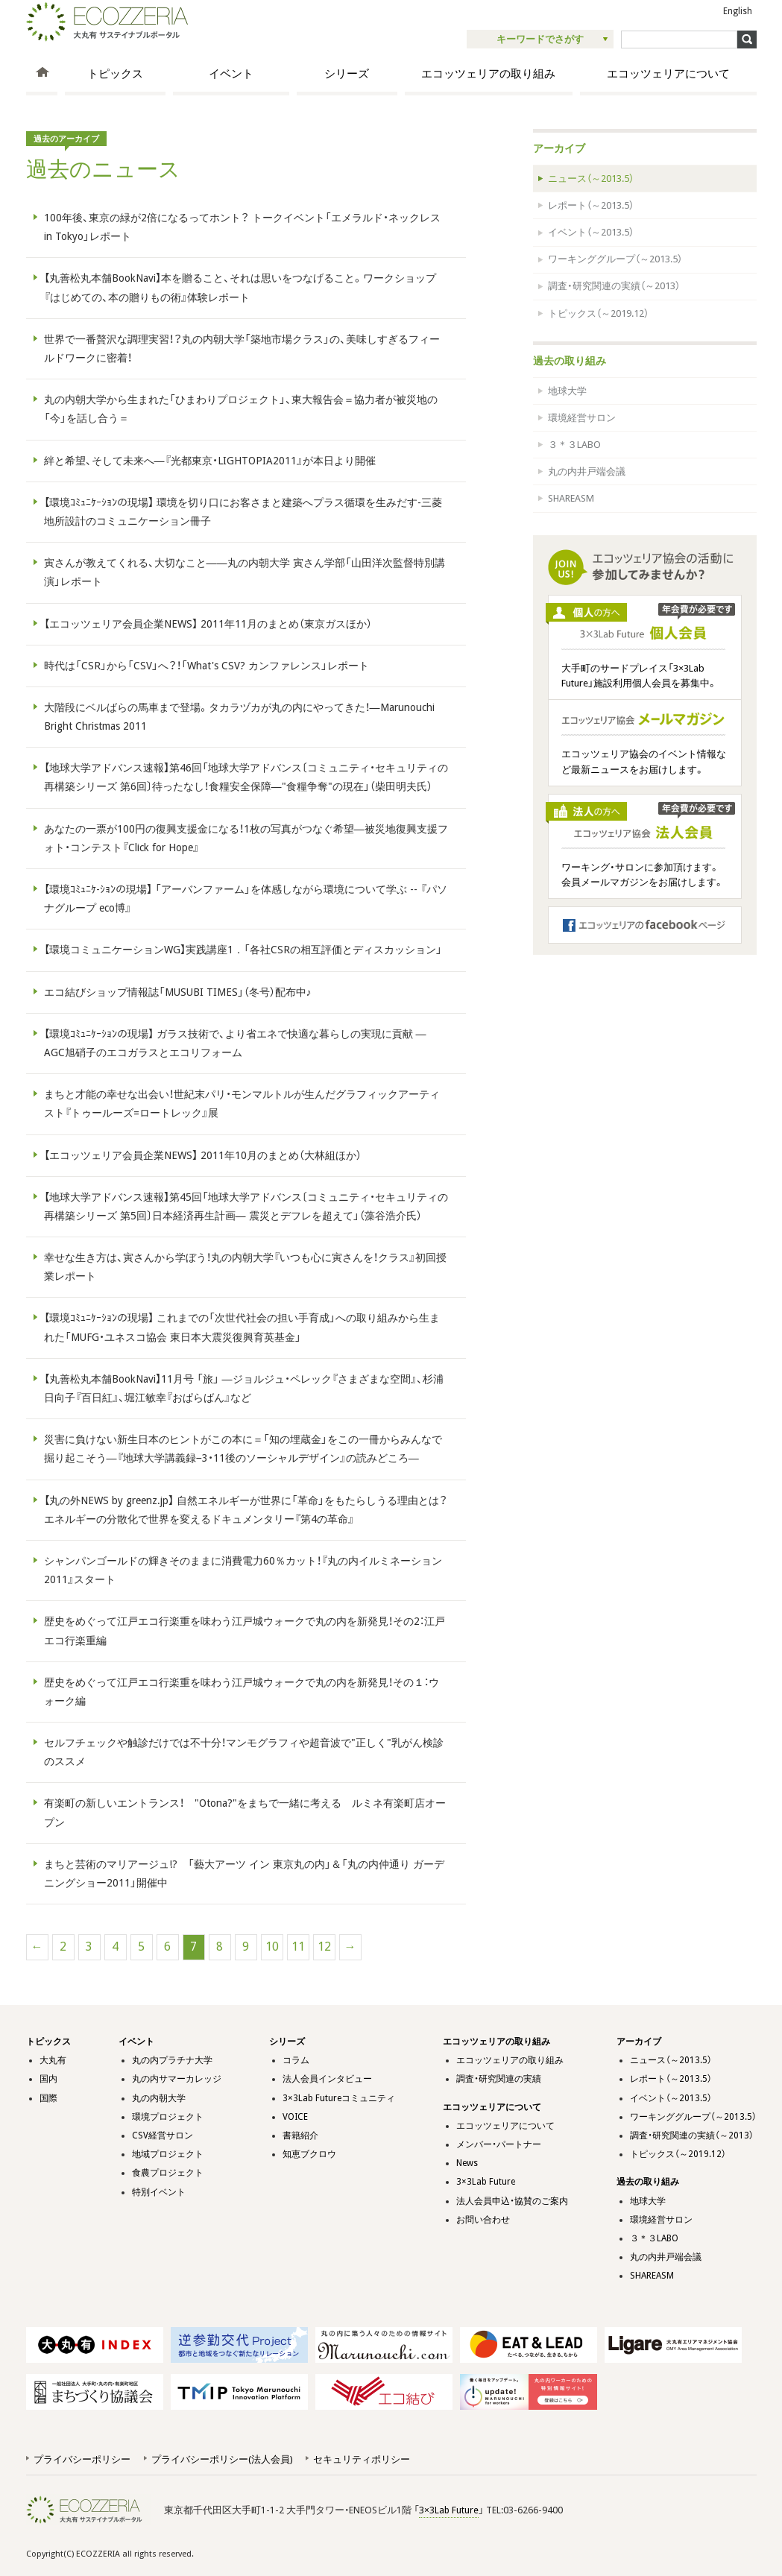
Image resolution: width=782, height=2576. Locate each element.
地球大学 (567, 391)
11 (298, 1946)
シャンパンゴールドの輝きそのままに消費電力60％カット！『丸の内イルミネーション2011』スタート (243, 1570)
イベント (231, 73)
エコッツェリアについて (668, 73)
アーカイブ (559, 148)
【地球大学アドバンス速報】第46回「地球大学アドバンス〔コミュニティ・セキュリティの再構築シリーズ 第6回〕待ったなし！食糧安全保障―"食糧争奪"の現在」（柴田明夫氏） (246, 777)
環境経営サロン (582, 417)
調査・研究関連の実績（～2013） (614, 285)
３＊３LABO (574, 444)
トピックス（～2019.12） (598, 313)
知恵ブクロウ (309, 2154)
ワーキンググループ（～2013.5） (615, 259)
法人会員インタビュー (327, 2079)
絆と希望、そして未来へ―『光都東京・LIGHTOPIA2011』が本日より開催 (210, 461)
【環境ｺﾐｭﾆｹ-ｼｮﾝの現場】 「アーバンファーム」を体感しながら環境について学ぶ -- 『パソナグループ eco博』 (245, 898)
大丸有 (53, 2060)
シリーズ (346, 73)
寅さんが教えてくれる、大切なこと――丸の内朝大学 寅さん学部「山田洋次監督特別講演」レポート (244, 572)
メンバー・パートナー (498, 2144)
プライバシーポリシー (82, 2459)
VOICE (295, 2117)
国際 (48, 2098)
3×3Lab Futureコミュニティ (339, 2098)
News (467, 2163)
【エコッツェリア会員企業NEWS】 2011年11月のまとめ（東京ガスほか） (208, 624)
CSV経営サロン (162, 2135)
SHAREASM (571, 498)
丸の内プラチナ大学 (172, 2060)
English (737, 11)
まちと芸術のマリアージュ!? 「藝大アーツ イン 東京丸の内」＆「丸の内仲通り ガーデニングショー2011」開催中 (244, 1873)
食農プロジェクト (168, 2173)
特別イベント (159, 2192)
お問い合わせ (483, 2219)
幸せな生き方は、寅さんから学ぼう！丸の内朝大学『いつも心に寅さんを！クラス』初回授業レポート (245, 1266)
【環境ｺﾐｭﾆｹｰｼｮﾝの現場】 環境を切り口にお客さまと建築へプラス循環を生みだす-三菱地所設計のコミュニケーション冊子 (243, 511)
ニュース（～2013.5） (591, 178)
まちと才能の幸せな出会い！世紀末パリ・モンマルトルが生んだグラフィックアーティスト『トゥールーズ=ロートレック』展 (242, 1103)
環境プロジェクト (168, 2117)
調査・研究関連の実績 (498, 2079)
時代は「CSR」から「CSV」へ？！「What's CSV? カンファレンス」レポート (206, 666)
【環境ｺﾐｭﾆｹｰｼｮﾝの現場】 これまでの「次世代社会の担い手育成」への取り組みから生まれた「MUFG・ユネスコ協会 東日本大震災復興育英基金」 (242, 1327)
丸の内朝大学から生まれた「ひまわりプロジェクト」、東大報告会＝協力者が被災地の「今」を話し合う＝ (241, 409)
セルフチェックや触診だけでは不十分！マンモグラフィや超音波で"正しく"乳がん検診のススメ (244, 1752)
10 (272, 1946)
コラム (296, 2060)
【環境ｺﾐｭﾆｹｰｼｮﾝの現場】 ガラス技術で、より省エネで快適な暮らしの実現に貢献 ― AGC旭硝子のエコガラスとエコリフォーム (235, 1043)
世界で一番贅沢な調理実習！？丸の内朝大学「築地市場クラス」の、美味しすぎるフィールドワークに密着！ (242, 348)
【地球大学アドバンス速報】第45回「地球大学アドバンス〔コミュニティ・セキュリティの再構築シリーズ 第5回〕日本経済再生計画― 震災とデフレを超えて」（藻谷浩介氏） (246, 1206)
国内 (48, 2079)
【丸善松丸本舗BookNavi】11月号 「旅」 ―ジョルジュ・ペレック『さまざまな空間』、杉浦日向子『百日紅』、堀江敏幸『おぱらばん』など (244, 1388)
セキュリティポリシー (361, 2459)
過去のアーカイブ (66, 139)
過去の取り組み (569, 361)
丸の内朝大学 (159, 2098)
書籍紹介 (300, 2135)
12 (324, 1946)
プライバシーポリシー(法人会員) (221, 2459)
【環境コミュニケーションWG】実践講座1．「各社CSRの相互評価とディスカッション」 (243, 950)
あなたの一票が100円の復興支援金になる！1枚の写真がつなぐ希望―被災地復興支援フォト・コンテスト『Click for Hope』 (246, 838)
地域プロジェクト (168, 2154)
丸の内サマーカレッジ (176, 2079)
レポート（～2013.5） (591, 205)
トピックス (115, 73)
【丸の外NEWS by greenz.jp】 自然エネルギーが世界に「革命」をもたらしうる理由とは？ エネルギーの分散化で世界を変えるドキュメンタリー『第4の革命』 (245, 1509)
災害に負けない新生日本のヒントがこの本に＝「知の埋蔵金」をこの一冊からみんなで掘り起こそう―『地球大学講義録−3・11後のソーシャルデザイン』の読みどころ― (243, 1448)
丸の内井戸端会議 (586, 471)
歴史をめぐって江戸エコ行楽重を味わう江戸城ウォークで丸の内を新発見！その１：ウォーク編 (241, 1691)
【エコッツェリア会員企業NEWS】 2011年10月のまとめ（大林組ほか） (203, 1155)
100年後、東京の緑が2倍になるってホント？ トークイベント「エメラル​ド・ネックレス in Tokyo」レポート (242, 227)
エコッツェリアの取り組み (488, 73)
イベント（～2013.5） (591, 232)
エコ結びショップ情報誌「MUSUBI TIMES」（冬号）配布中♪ (178, 992)
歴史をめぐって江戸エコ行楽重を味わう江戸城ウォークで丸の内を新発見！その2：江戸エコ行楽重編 (244, 1630)
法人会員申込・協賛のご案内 (512, 2201)
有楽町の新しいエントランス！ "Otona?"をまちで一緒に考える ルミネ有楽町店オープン (245, 1812)
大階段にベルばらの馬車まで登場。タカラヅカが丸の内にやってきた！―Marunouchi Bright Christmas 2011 (239, 716)
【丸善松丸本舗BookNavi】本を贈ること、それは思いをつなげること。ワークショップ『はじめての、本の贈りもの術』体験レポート (240, 287)
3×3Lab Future (485, 2181)
